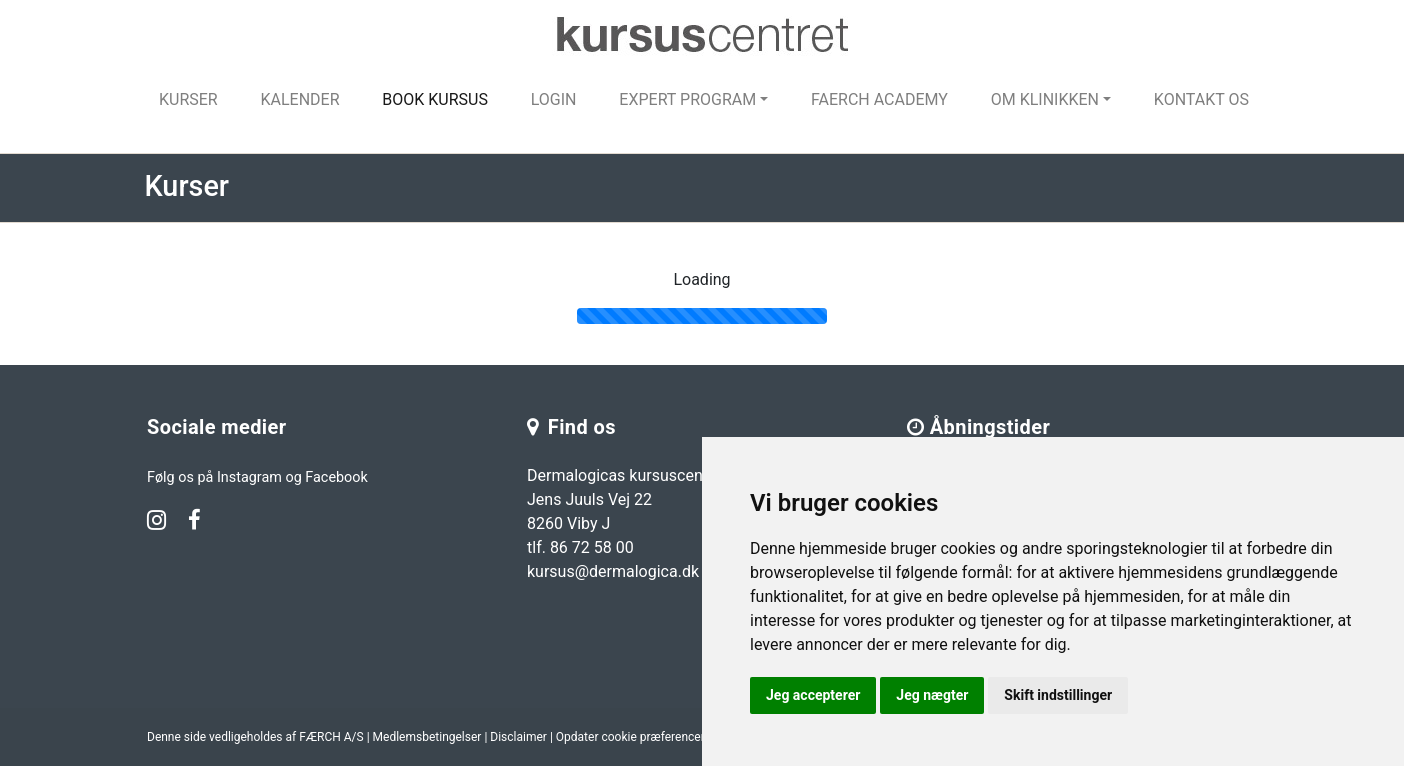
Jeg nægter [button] (932, 695)
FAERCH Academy (879, 99)
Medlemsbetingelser (427, 737)
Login (554, 99)
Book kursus (435, 99)
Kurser (188, 99)
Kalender (299, 99)
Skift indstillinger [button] (1058, 695)
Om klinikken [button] (1045, 99)
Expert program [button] (687, 99)
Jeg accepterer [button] (813, 695)
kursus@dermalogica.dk (613, 571)
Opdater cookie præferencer (630, 737)
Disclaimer (518, 737)
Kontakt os (1201, 99)
